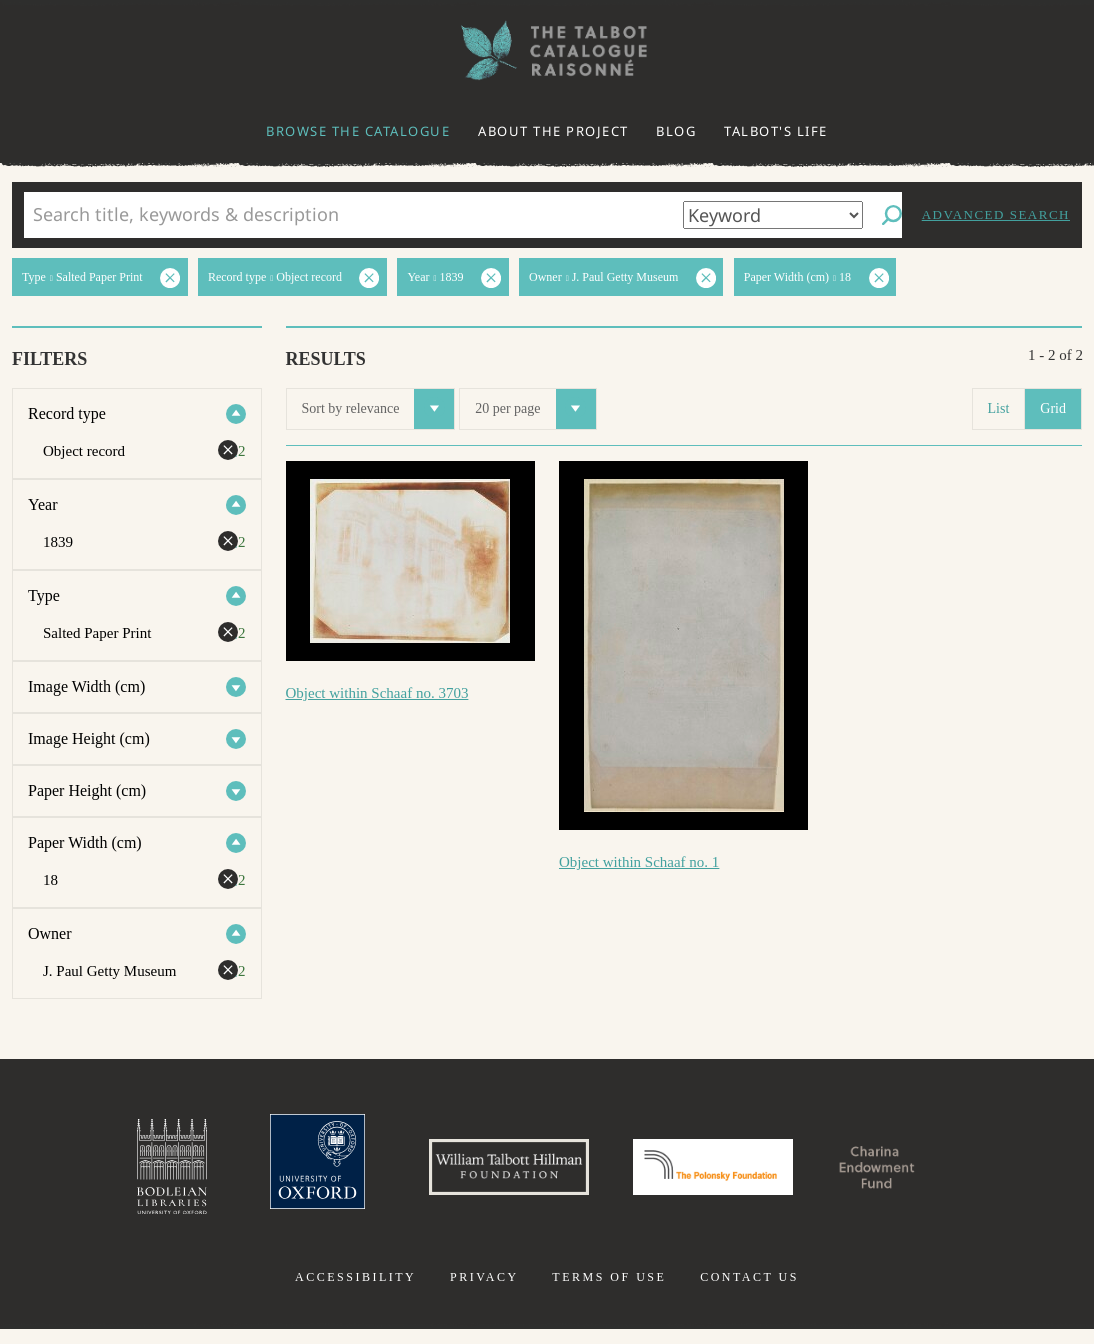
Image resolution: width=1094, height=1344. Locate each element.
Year (42, 504)
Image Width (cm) (86, 686)
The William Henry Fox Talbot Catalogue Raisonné (547, 50)
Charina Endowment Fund (930, 1174)
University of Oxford (263, 1174)
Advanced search (996, 214)
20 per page (535, 409)
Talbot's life (776, 131)
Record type (67, 413)
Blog (676, 131)
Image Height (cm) (89, 738)
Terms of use (609, 1292)
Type (44, 595)
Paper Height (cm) (87, 790)
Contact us (749, 1292)
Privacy (484, 1292)
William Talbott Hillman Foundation (482, 1174)
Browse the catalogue (358, 131)
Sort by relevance (378, 409)
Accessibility (355, 1292)
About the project (553, 131)
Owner (50, 933)
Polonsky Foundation (726, 1174)
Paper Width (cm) (85, 842)
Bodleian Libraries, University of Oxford (105, 1174)
